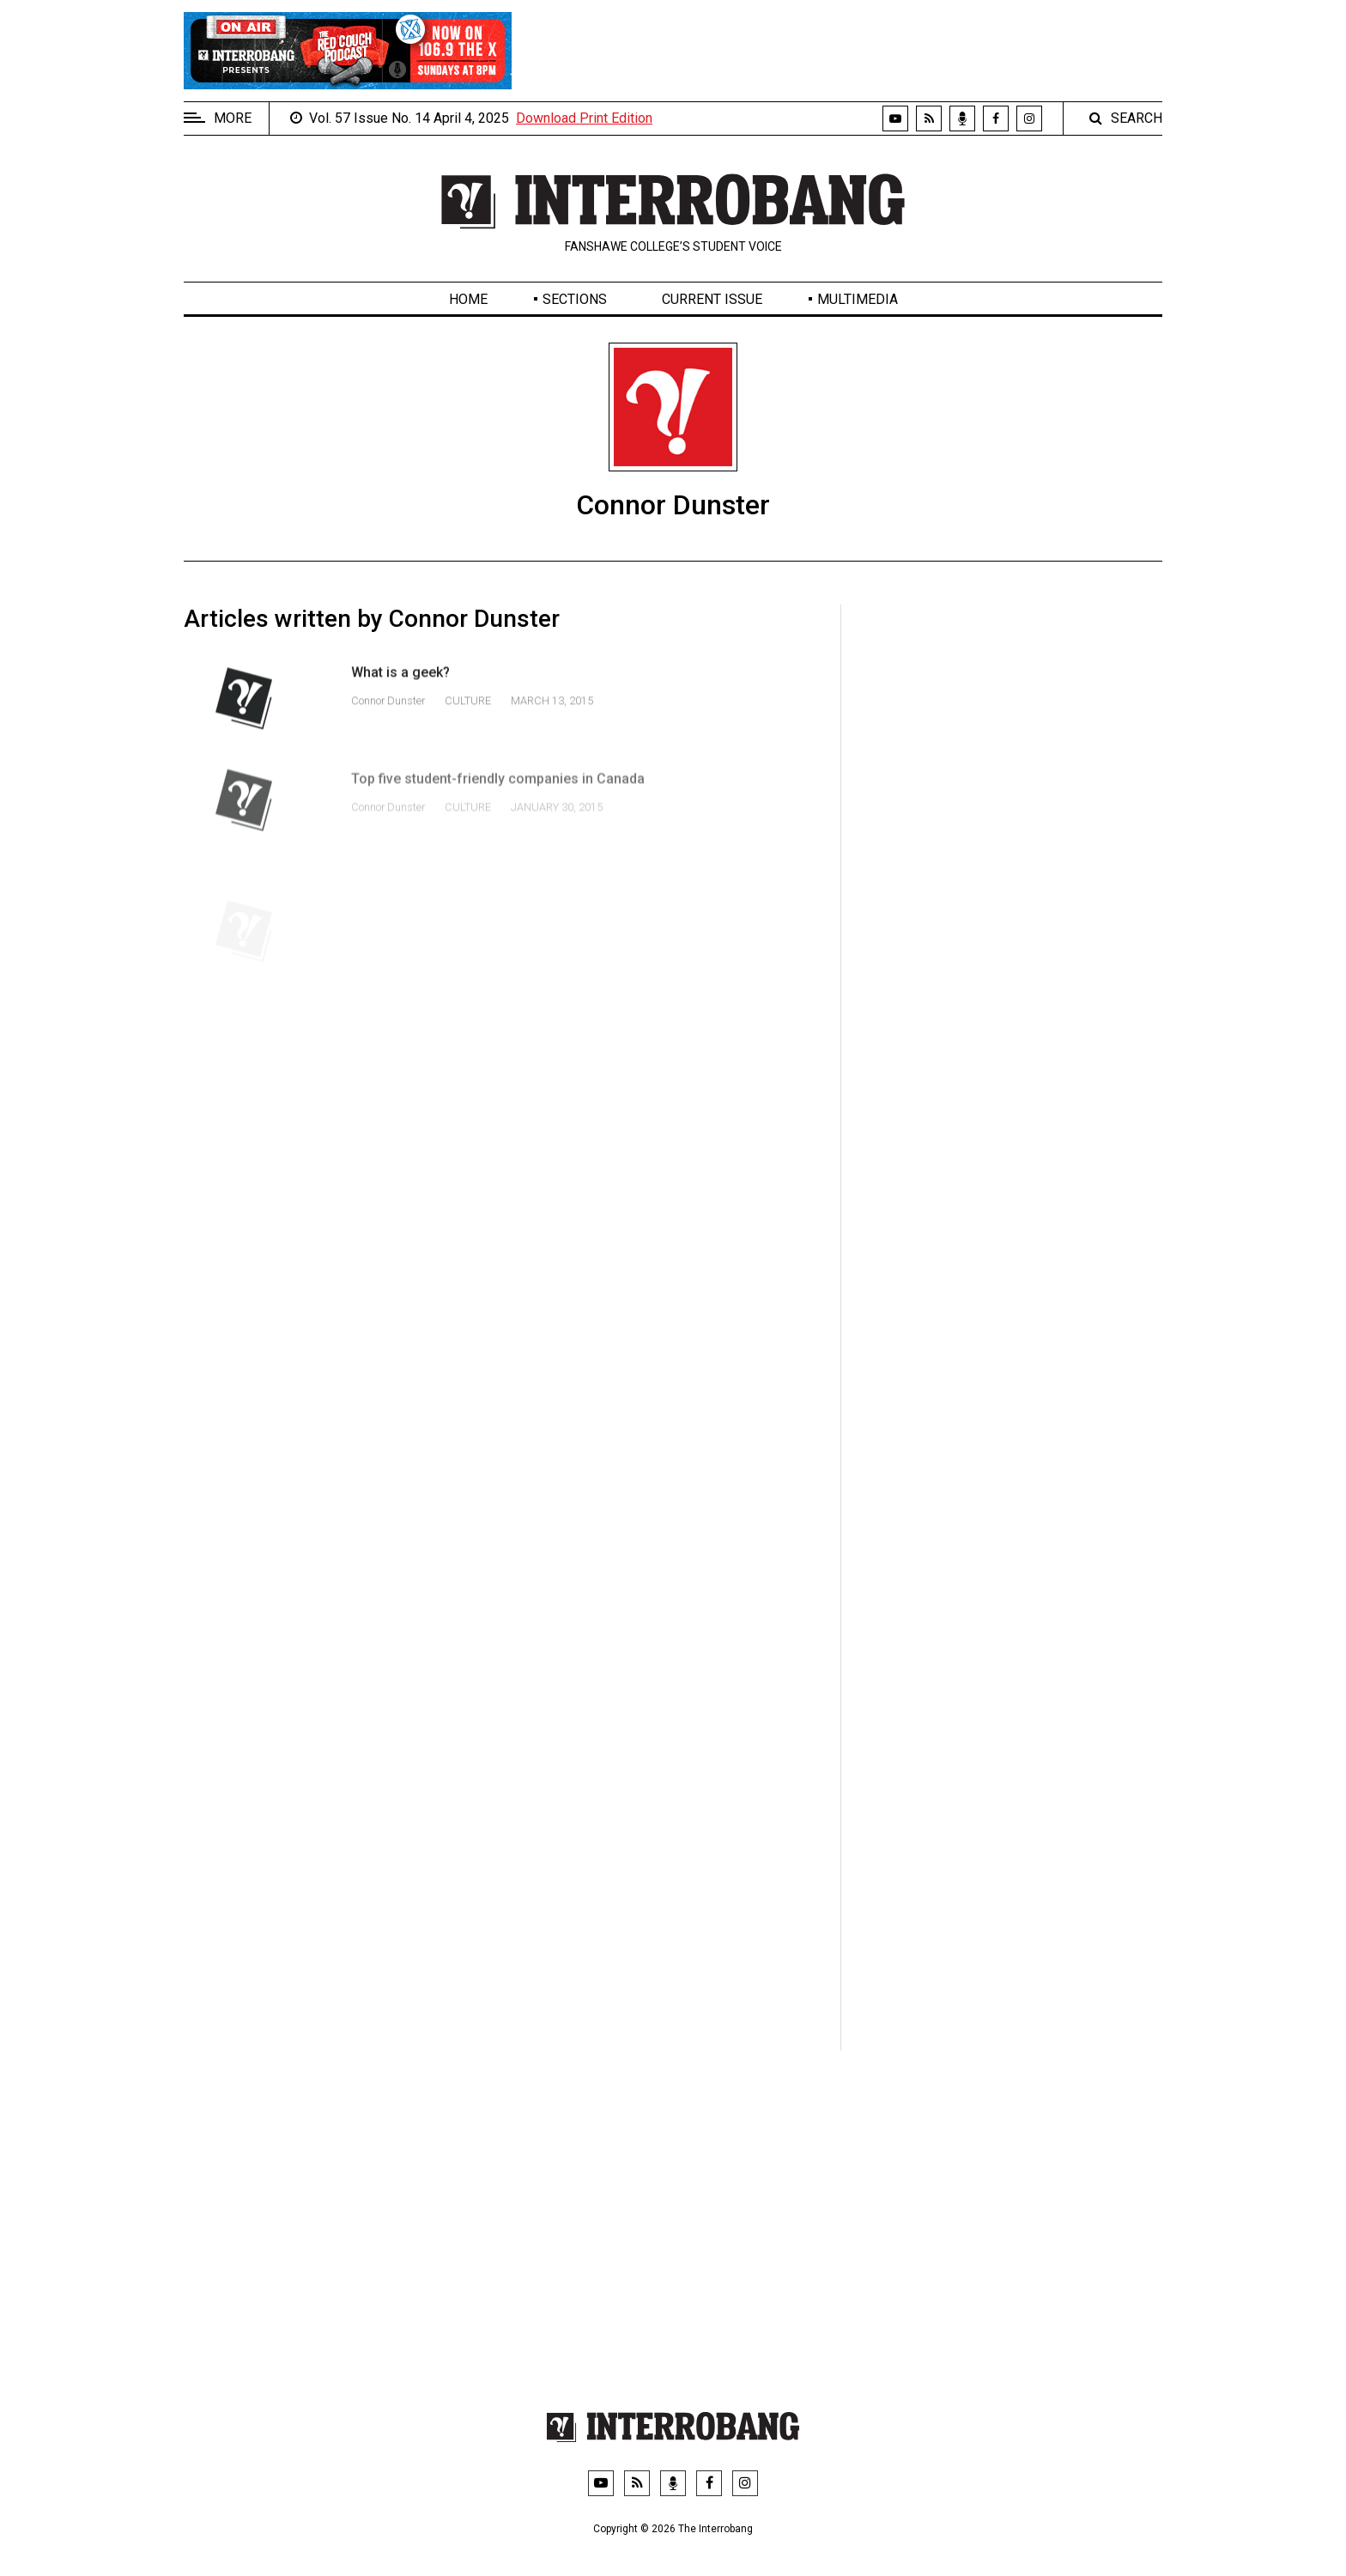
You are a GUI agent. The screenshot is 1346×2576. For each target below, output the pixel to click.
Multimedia (857, 299)
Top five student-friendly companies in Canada (498, 805)
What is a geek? (400, 685)
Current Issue (712, 299)
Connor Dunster (389, 713)
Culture (468, 713)
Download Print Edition (584, 118)
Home (468, 299)
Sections (575, 299)
